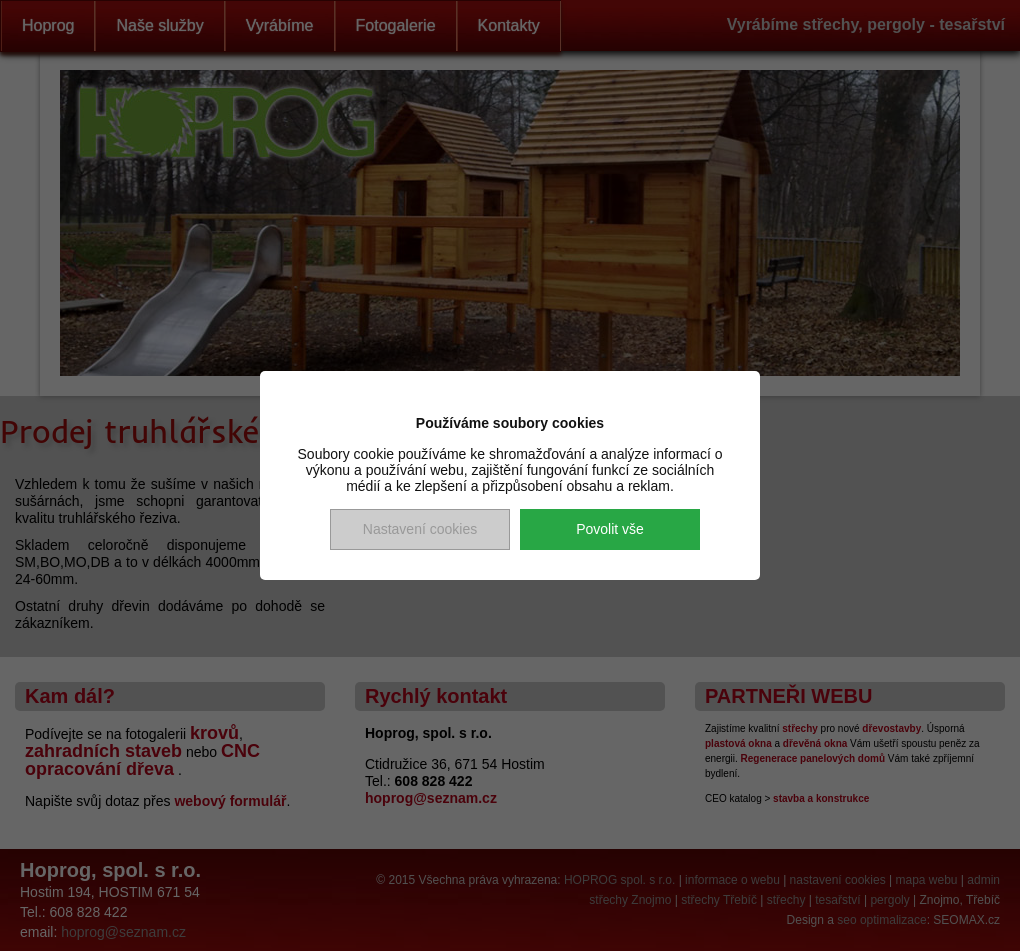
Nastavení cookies (420, 529)
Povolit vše (610, 529)
